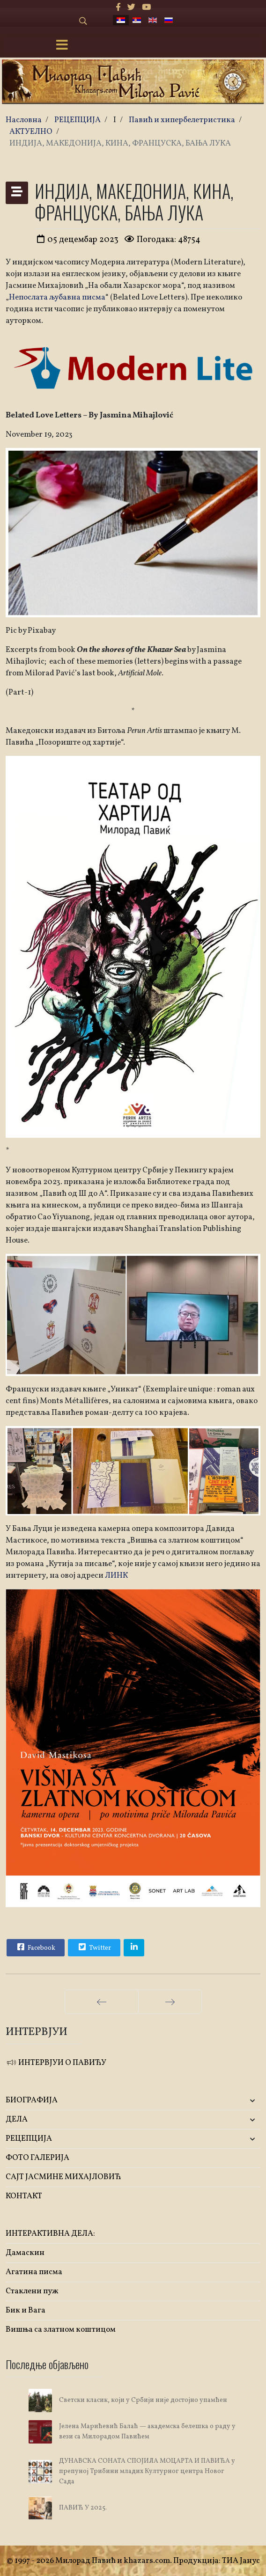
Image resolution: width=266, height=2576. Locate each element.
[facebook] (118, 7)
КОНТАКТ (24, 2196)
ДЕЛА (17, 2119)
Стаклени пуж (32, 2291)
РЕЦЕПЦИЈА (29, 2138)
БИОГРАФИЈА (32, 2100)
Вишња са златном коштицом (61, 2329)
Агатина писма (34, 2272)
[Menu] (62, 46)
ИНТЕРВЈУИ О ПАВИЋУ (56, 2062)
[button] (218, 2100)
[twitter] (131, 7)
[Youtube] (146, 7)
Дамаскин (25, 2252)
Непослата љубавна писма (57, 297)
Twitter (93, 1947)
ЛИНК (116, 1575)
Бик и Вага (25, 2310)
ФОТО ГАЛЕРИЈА (37, 2157)
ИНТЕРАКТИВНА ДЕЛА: (50, 2233)
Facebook (35, 1947)
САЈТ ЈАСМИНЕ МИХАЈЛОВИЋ (63, 2177)
